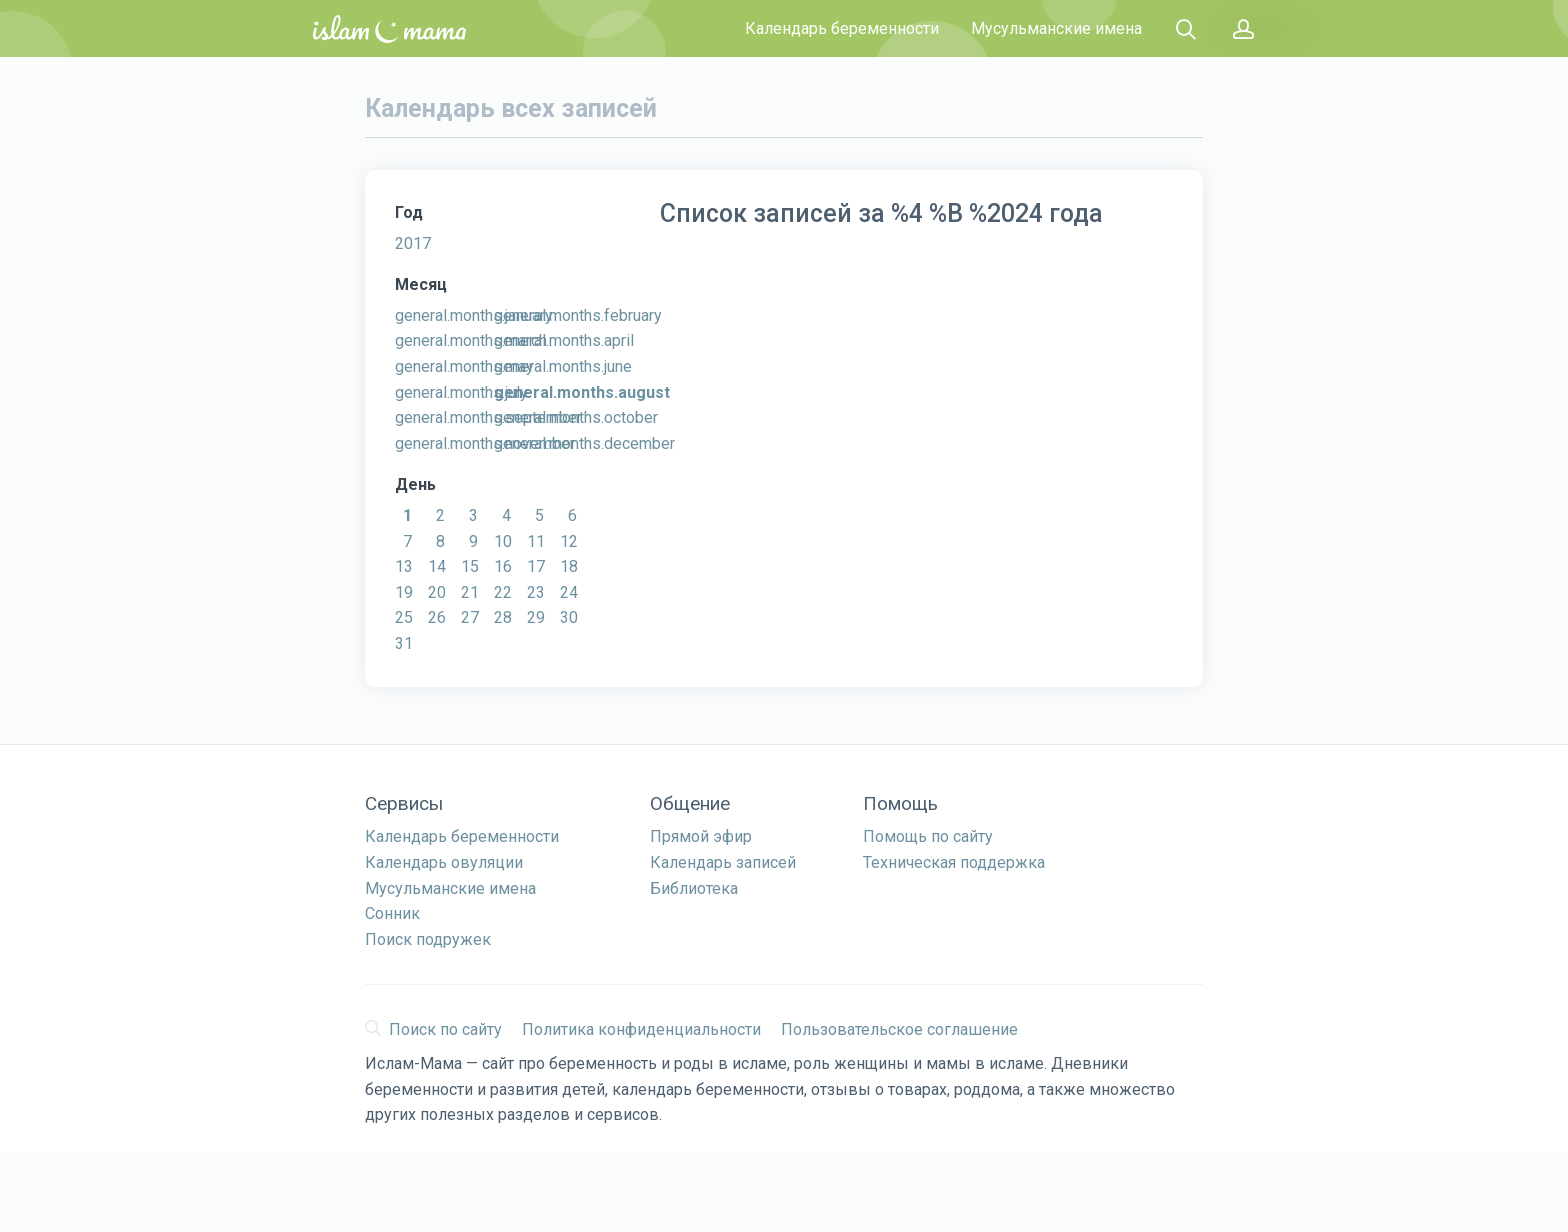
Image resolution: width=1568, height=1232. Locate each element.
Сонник (392, 913)
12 (569, 541)
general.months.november (485, 443)
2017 (413, 243)
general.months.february (578, 315)
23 (536, 592)
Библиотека (694, 888)
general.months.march (471, 340)
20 (437, 592)
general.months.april (564, 340)
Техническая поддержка (954, 862)
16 (503, 566)
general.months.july (461, 392)
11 (536, 541)
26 (437, 617)
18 (569, 566)
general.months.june (563, 366)
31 (404, 643)
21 (470, 592)
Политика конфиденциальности (641, 1029)
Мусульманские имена (1056, 28)
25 (404, 617)
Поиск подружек (428, 939)
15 (470, 566)
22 (503, 592)
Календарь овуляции (444, 862)
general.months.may (464, 366)
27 (470, 617)
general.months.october (576, 417)
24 (569, 592)
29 (536, 617)
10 (503, 541)
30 (569, 617)
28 (503, 617)
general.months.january (474, 315)
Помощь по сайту (928, 836)
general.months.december (584, 443)
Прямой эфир (701, 836)
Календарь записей (723, 862)
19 (404, 592)
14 (437, 566)
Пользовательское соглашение (899, 1029)
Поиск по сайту (433, 1029)
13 (404, 566)
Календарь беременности (842, 28)
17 (536, 566)
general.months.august (582, 392)
